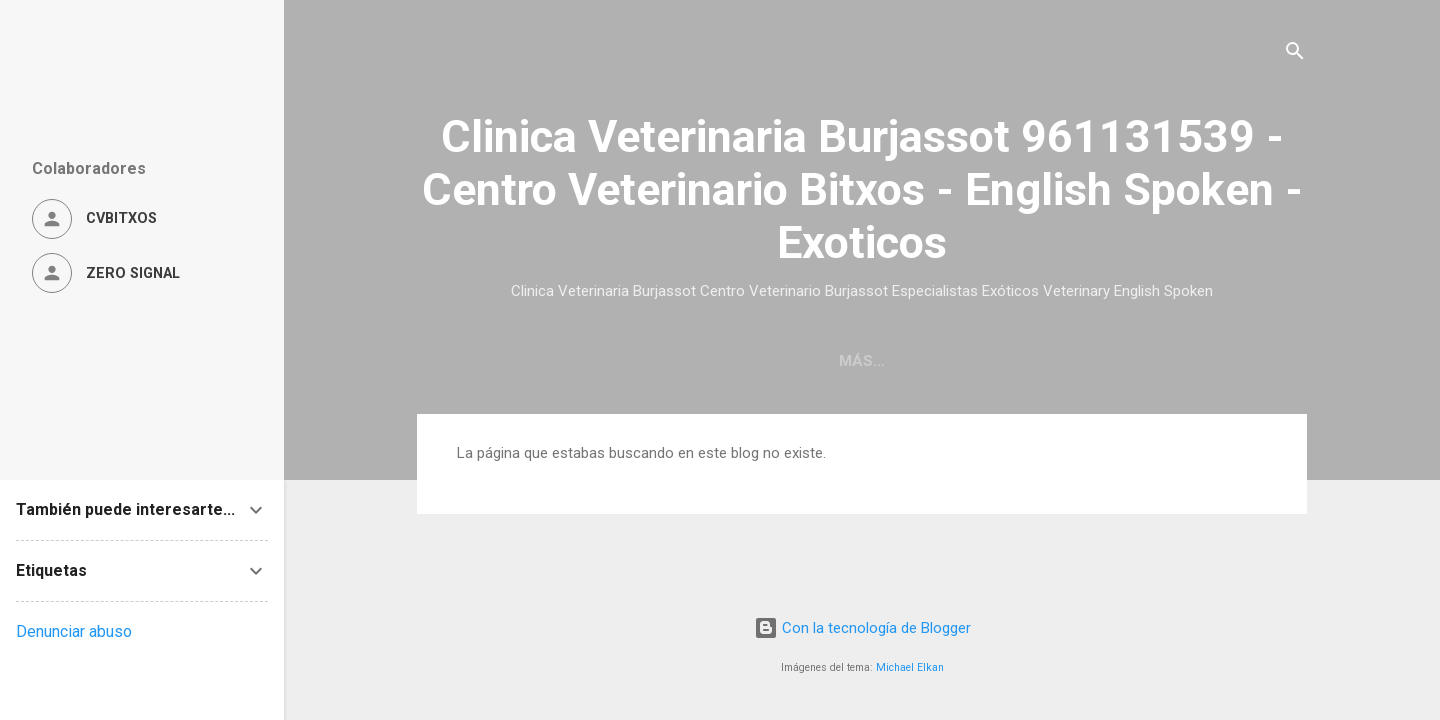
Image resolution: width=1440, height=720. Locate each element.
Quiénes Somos (847, 361)
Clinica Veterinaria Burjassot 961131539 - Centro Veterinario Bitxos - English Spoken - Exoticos (862, 189)
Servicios (984, 361)
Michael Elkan (910, 667)
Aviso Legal (1214, 361)
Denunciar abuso (74, 631)
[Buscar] (1295, 54)
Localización (693, 361)
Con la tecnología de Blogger (862, 628)
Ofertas (1094, 361)
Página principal (531, 361)
